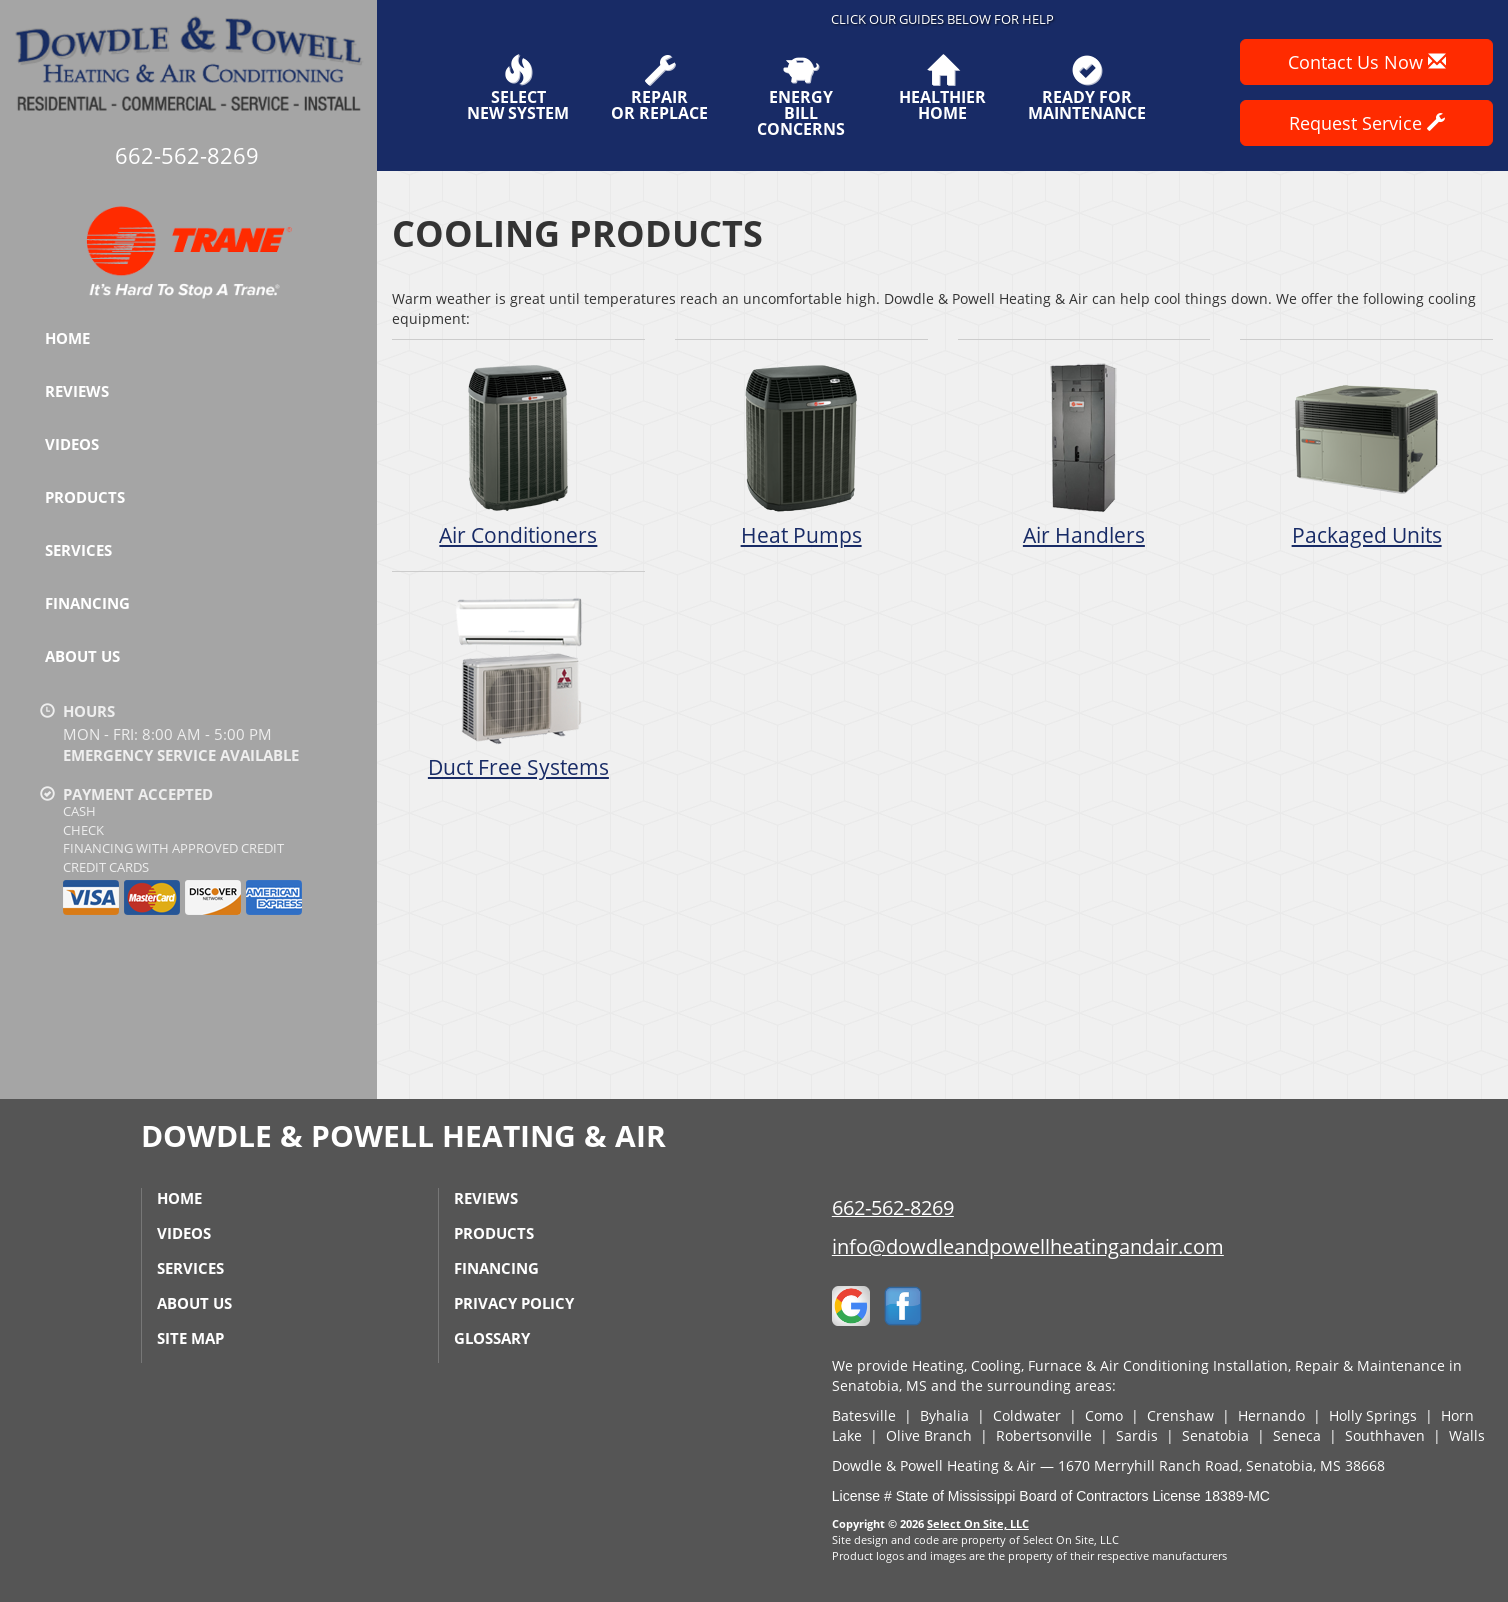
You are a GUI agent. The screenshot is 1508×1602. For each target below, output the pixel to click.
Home (67, 338)
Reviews (77, 391)
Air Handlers (1084, 454)
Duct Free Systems (518, 686)
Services (78, 550)
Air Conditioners (518, 454)
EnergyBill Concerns (800, 96)
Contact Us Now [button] (1367, 62)
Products (85, 497)
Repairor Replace (659, 88)
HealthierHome (942, 88)
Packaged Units (1366, 454)
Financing (87, 603)
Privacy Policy (514, 1303)
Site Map (190, 1338)
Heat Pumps (801, 454)
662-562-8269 (893, 1207)
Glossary (492, 1338)
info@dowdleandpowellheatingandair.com (1028, 1246)
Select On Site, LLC (978, 1523)
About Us (82, 656)
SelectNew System (518, 88)
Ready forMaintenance (1087, 88)
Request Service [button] (1367, 123)
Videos (72, 444)
